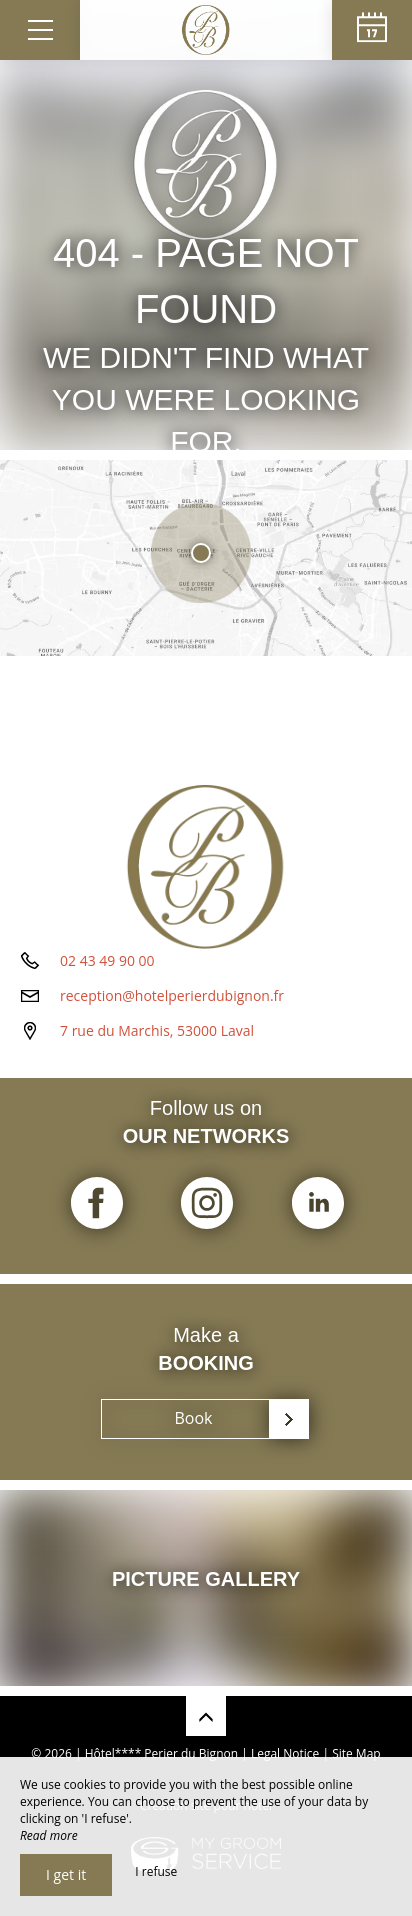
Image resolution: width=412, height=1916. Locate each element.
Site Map (356, 1753)
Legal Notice (285, 1753)
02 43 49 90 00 (107, 960)
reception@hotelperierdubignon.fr (172, 995)
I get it (66, 1874)
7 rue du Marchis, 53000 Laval (157, 1030)
